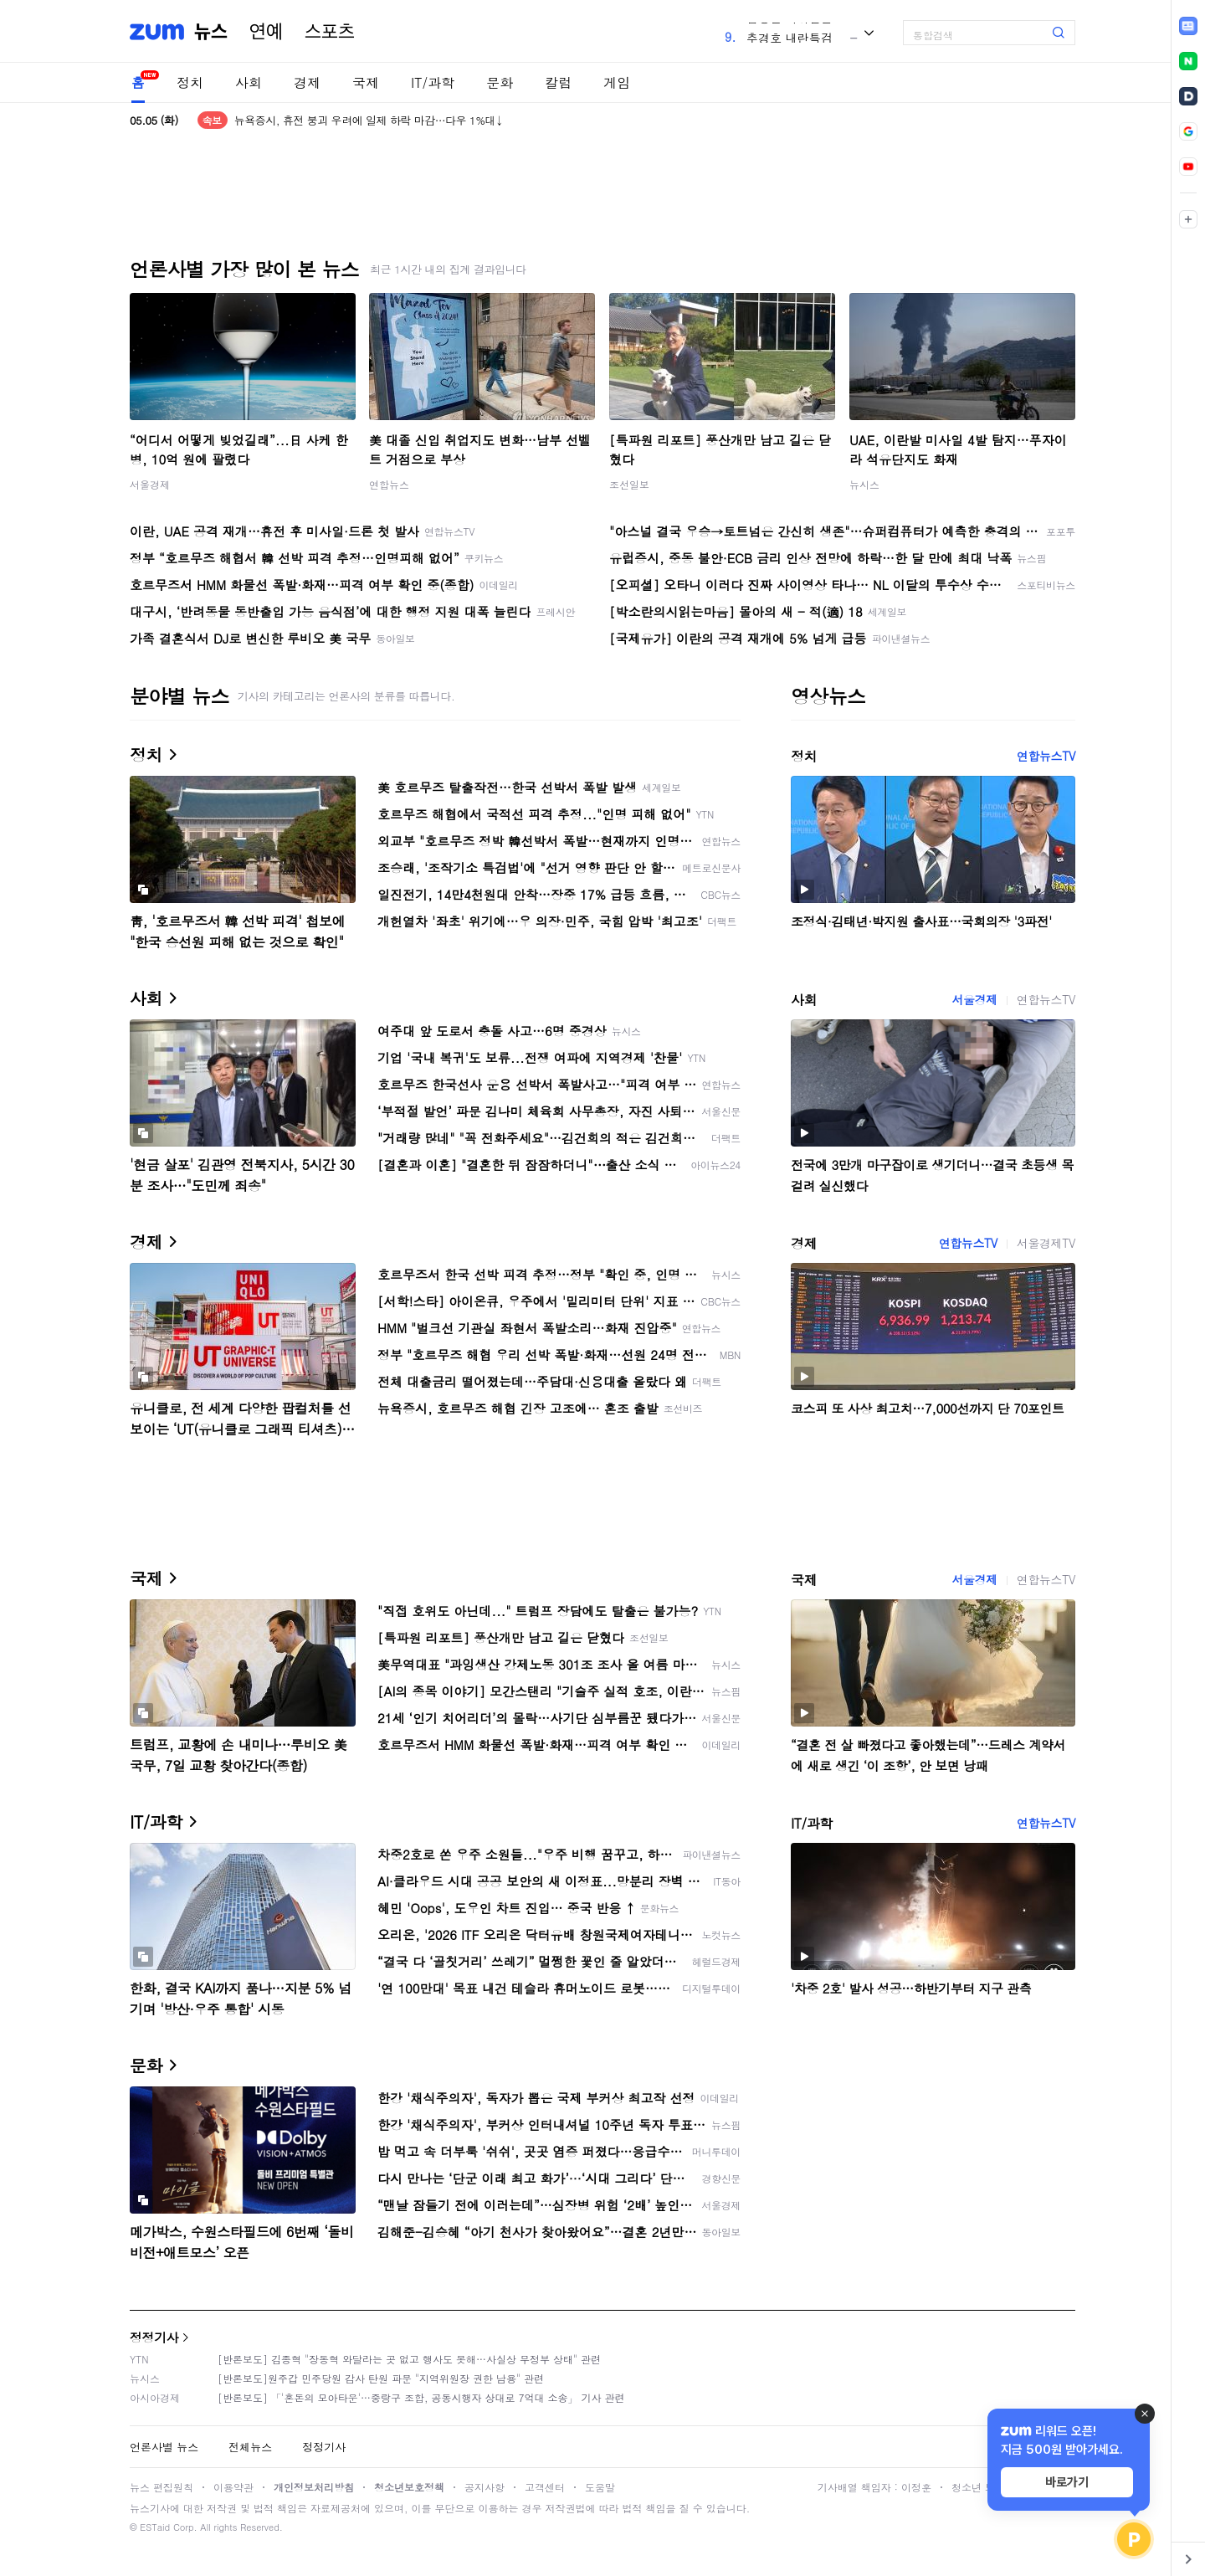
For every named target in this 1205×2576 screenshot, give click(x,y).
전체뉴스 (250, 2447)
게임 (616, 82)
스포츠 (330, 32)
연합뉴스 (389, 484)
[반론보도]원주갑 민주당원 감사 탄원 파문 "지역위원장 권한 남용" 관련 (381, 2378)
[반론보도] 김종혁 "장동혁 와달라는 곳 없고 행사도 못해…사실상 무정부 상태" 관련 (409, 2359)
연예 (266, 32)
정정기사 (154, 2337)
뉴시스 (864, 484)
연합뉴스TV (1046, 755)
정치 (190, 82)
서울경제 (150, 484)
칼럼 (558, 82)
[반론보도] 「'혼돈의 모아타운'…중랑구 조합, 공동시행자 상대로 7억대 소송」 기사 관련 (421, 2397)
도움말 (600, 2487)
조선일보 (629, 484)
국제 (365, 82)
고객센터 (545, 2487)
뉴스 (211, 32)
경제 (307, 82)
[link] (1188, 26)
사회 (248, 82)
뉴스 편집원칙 (161, 2487)
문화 (499, 82)
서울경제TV (1046, 1242)
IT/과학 (432, 82)
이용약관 (233, 2487)
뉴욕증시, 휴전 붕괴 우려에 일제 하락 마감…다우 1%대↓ (369, 120)
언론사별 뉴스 (164, 2447)
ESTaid (155, 2527)
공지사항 (484, 2487)
